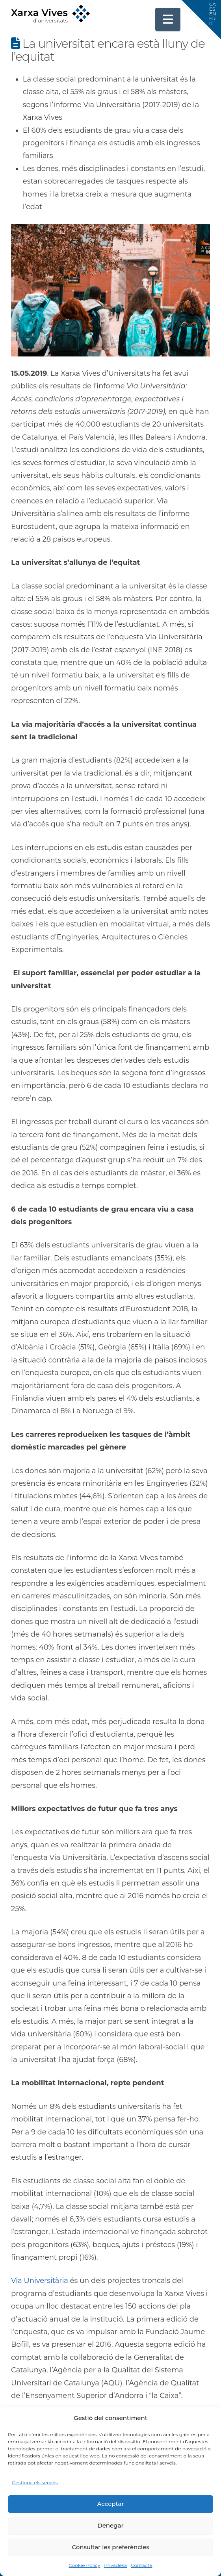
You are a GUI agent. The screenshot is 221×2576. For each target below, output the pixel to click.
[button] (167, 19)
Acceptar (110, 2503)
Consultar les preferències (110, 2547)
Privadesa (115, 2565)
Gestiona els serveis (35, 2482)
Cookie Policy (84, 2565)
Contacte (141, 2565)
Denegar (110, 2525)
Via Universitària (39, 2280)
